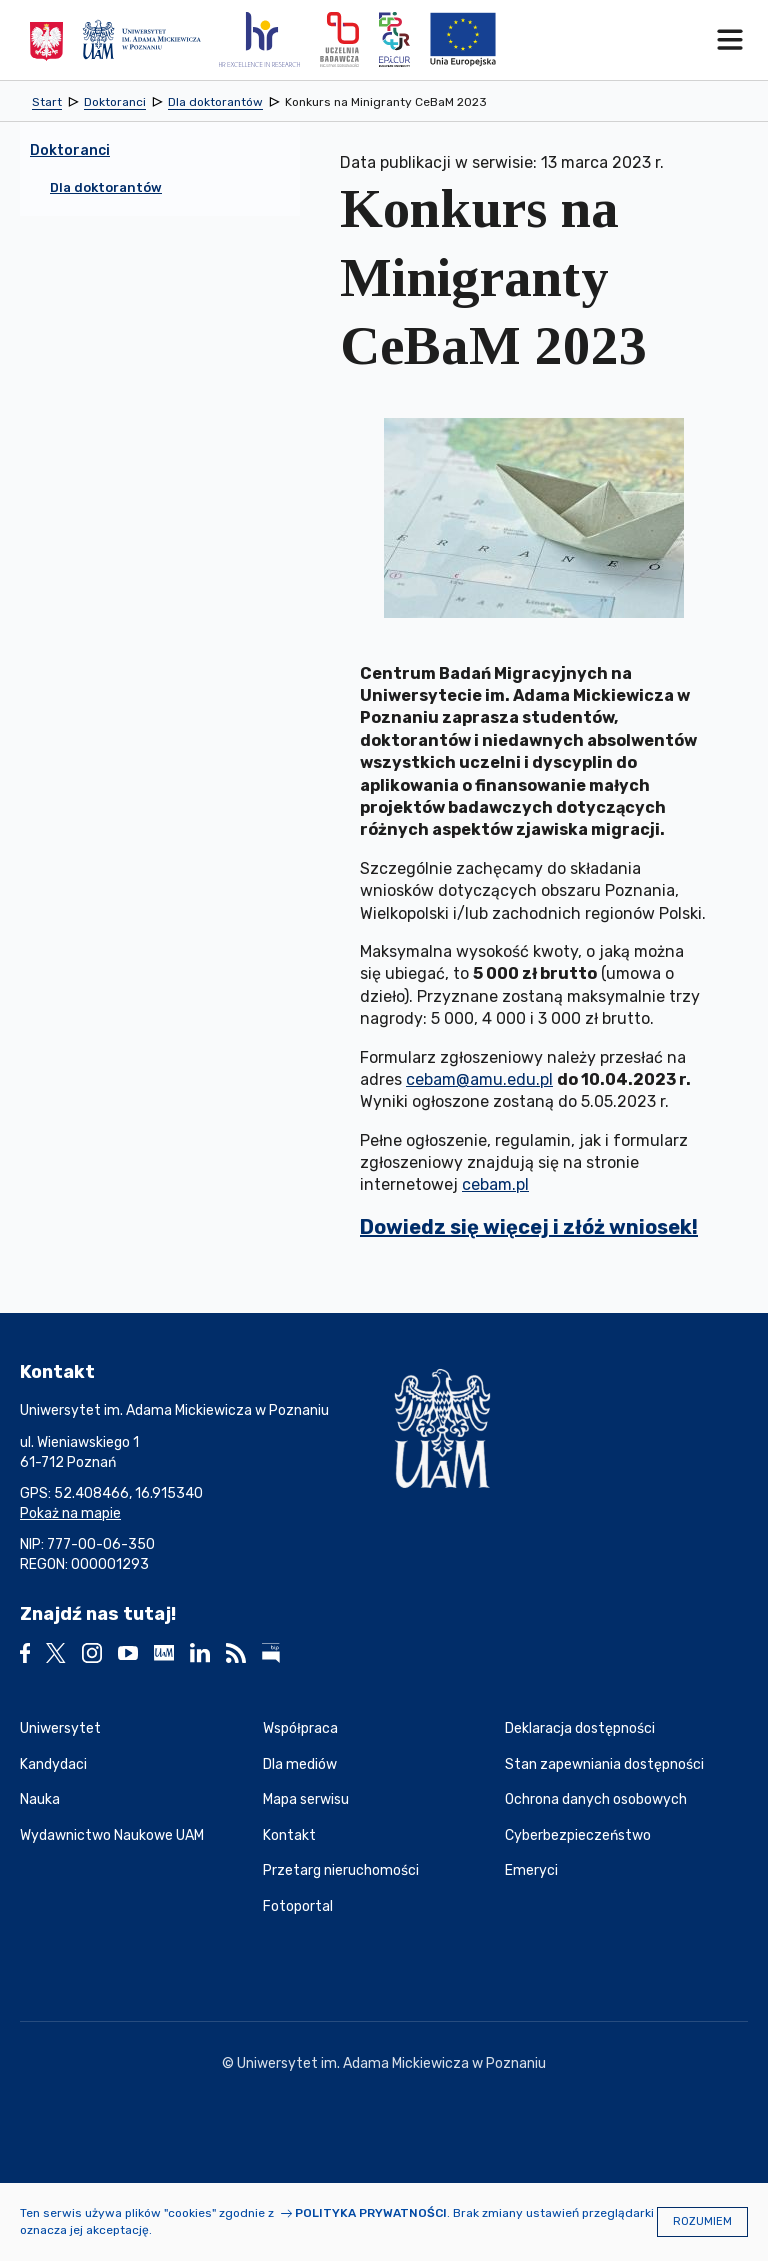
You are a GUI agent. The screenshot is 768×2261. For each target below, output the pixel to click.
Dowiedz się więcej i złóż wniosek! (529, 1227)
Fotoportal (298, 1906)
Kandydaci (53, 1764)
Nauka (40, 1799)
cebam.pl (495, 1184)
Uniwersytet (60, 1728)
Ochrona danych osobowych (596, 1799)
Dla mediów (300, 1764)
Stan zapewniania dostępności (604, 1764)
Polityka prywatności (371, 2213)
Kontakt (289, 1835)
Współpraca (300, 1728)
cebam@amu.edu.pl (479, 1079)
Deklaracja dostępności (580, 1728)
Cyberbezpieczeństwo (578, 1835)
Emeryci (531, 1870)
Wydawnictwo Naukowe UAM (112, 1835)
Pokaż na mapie (70, 1513)
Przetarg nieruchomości (341, 1870)
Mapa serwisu (306, 1799)
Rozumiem (702, 2221)
